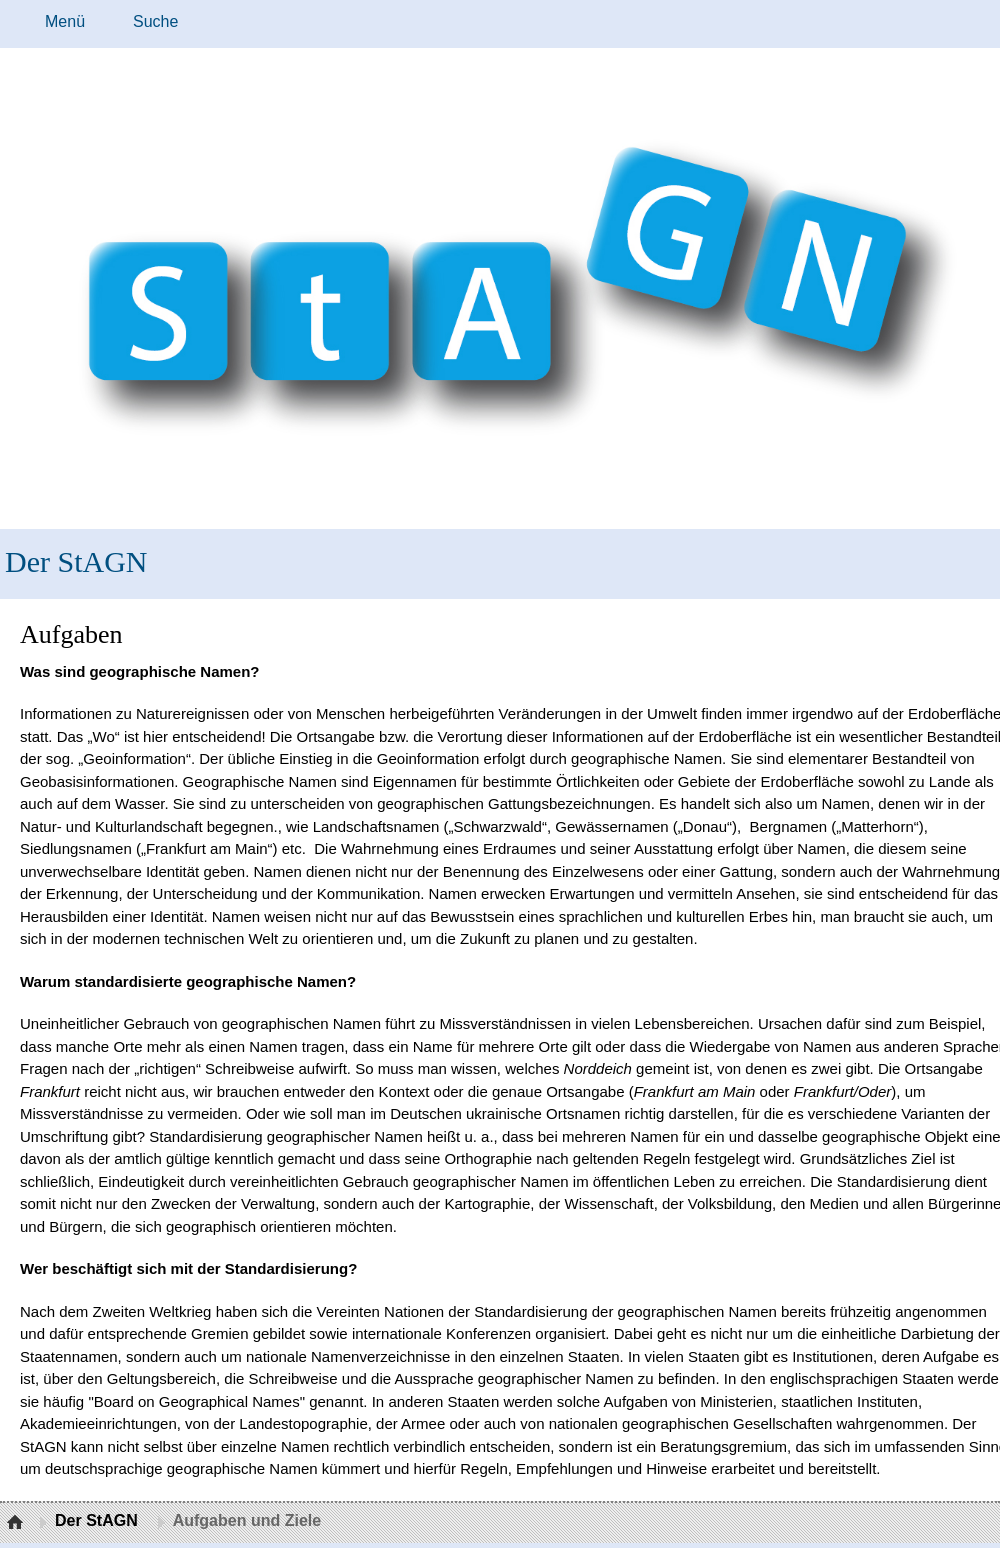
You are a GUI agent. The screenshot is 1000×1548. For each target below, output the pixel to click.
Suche (155, 21)
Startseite (17, 1523)
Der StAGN (76, 561)
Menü (65, 21)
